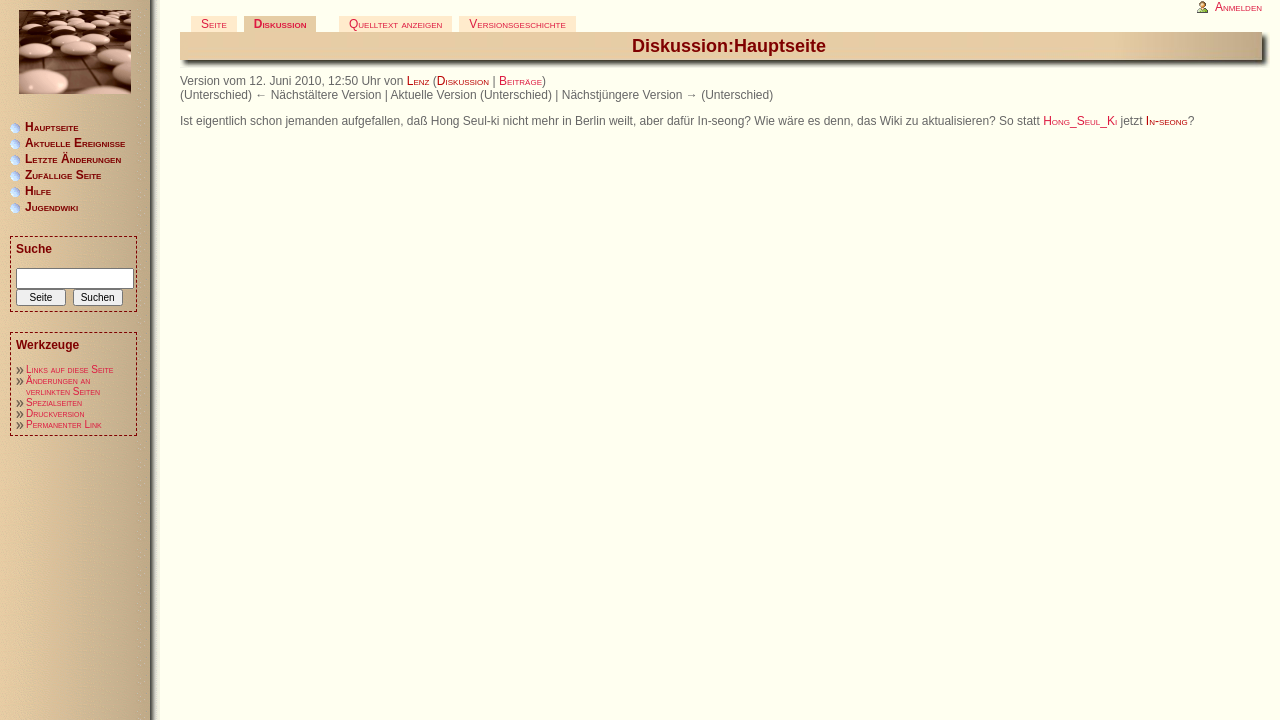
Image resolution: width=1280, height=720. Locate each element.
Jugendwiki (51, 207)
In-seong (1167, 121)
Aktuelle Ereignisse (75, 143)
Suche (34, 249)
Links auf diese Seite (69, 369)
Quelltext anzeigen (395, 24)
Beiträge (520, 81)
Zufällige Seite (63, 175)
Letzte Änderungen (73, 159)
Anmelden (1238, 7)
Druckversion (55, 413)
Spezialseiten (54, 402)
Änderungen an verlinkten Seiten (63, 386)
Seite (214, 24)
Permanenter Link (64, 424)
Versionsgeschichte (517, 24)
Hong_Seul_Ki (1080, 121)
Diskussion (463, 81)
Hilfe (38, 191)
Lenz (418, 81)
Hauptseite (52, 127)
